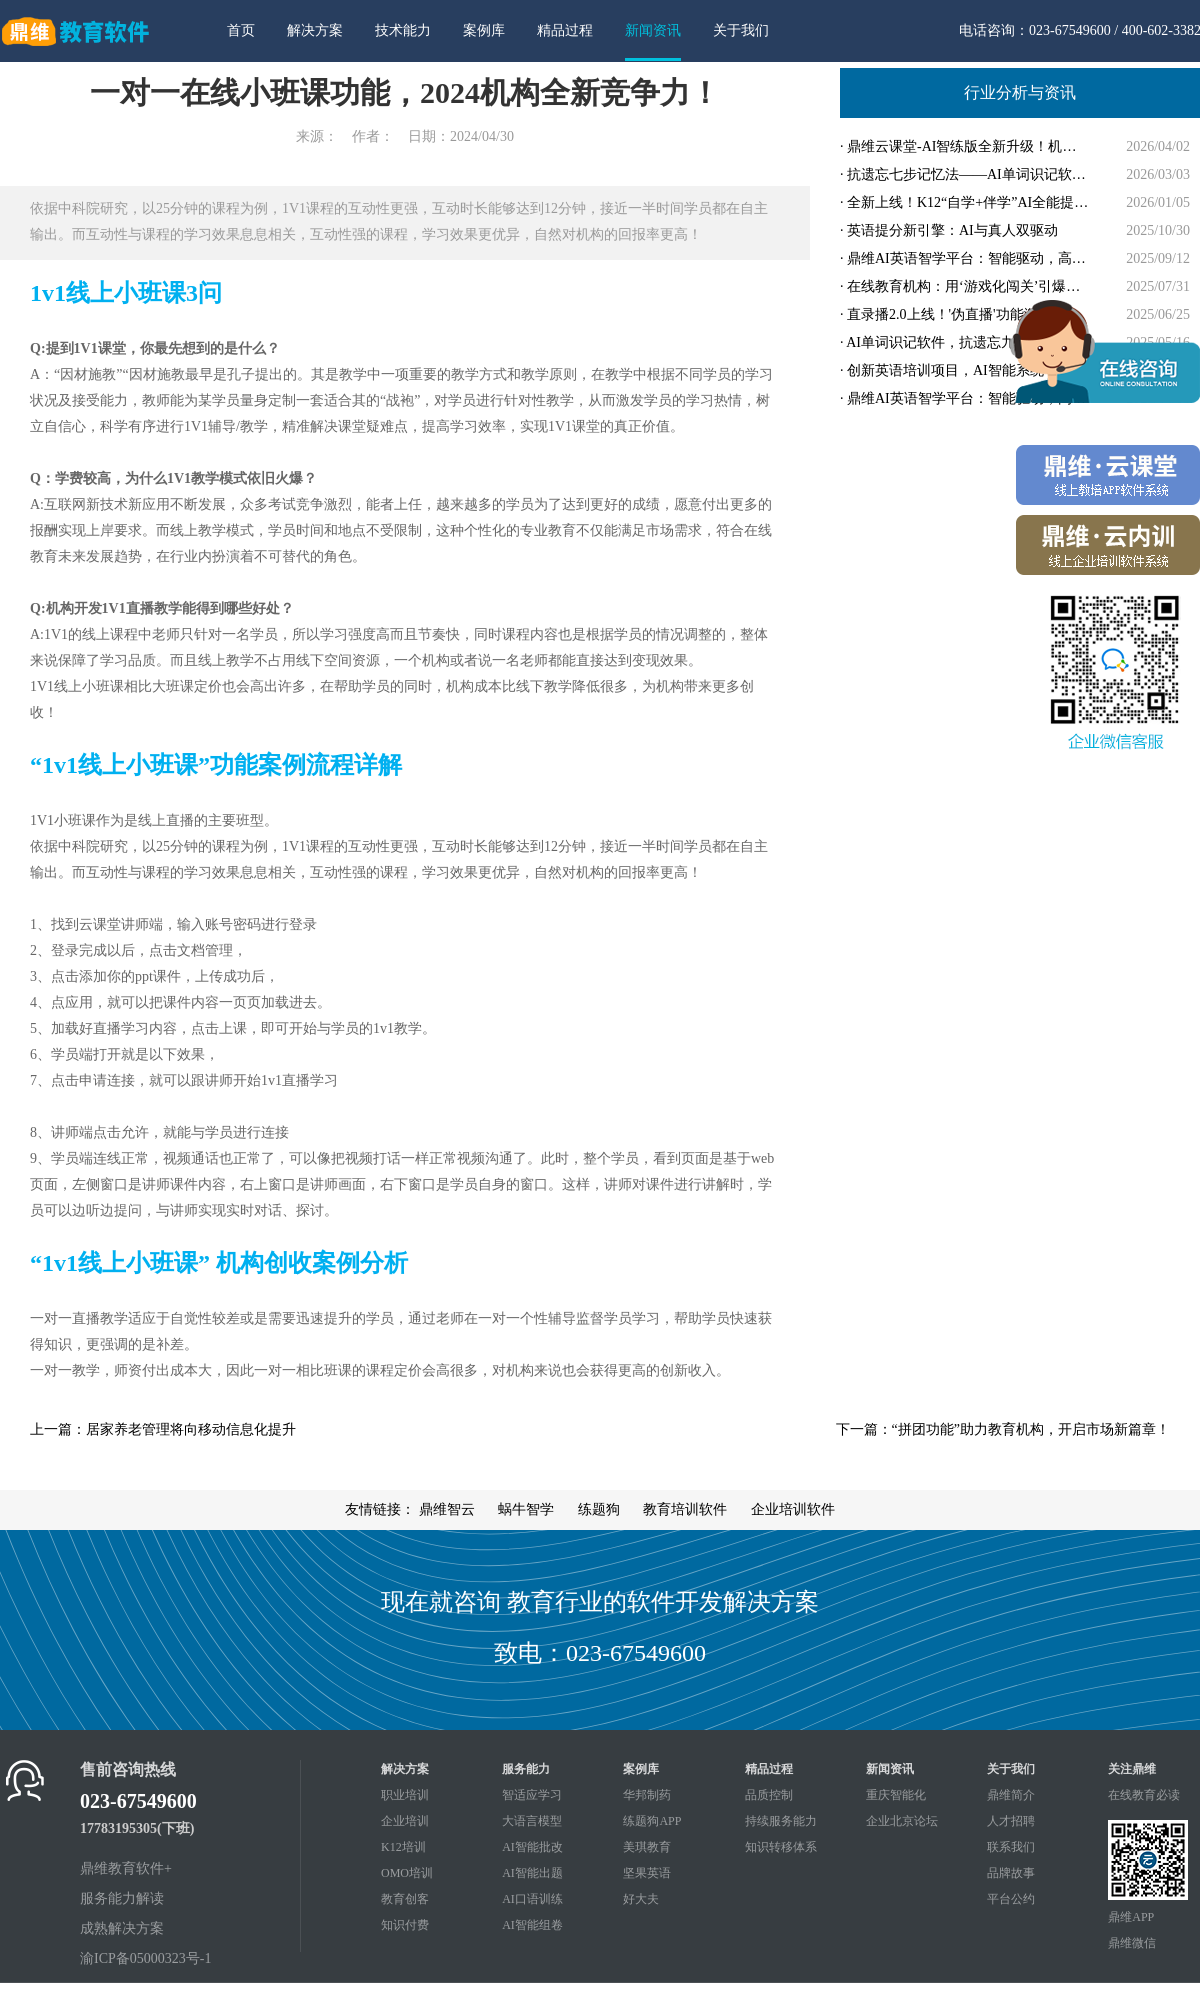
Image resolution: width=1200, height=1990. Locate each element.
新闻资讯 (653, 30)
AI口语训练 (532, 1899)
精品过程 (565, 30)
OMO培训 (407, 1873)
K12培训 (403, 1847)
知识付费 (405, 1925)
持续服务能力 (781, 1821)
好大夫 (641, 1899)
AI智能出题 (532, 1873)
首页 (241, 30)
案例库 (484, 30)
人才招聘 (1011, 1821)
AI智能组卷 (532, 1925)
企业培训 (405, 1821)
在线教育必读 (1144, 1795)
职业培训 (405, 1795)
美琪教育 (647, 1847)
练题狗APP (652, 1821)
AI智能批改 (532, 1847)
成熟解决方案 (122, 1928)
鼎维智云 (447, 1509)
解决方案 (315, 30)
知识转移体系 (781, 1847)
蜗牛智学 (526, 1509)
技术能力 (403, 30)
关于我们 (741, 30)
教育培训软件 (685, 1509)
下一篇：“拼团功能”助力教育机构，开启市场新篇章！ (1003, 1429)
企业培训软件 (793, 1509)
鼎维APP (1131, 1917)
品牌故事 (1011, 1873)
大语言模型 (532, 1821)
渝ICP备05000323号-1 (145, 1958)
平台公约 (1011, 1899)
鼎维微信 (1132, 1943)
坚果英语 (647, 1873)
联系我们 (1011, 1847)
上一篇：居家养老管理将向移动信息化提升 (163, 1429)
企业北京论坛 (902, 1821)
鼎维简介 (1011, 1795)
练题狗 (599, 1509)
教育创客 (405, 1899)
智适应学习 (532, 1795)
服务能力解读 (122, 1898)
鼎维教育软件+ (126, 1868)
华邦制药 (647, 1795)
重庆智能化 (896, 1795)
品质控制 (769, 1795)
